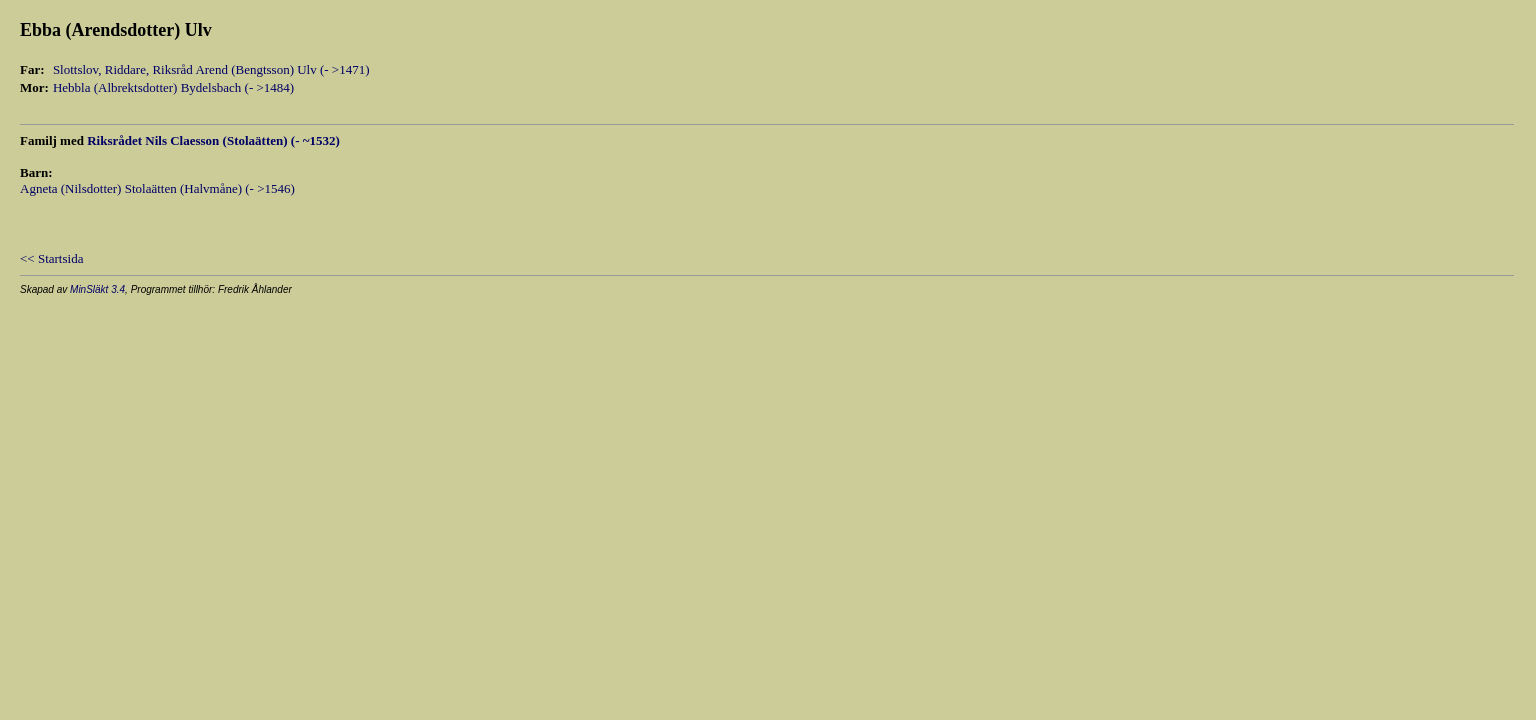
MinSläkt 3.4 (97, 289)
